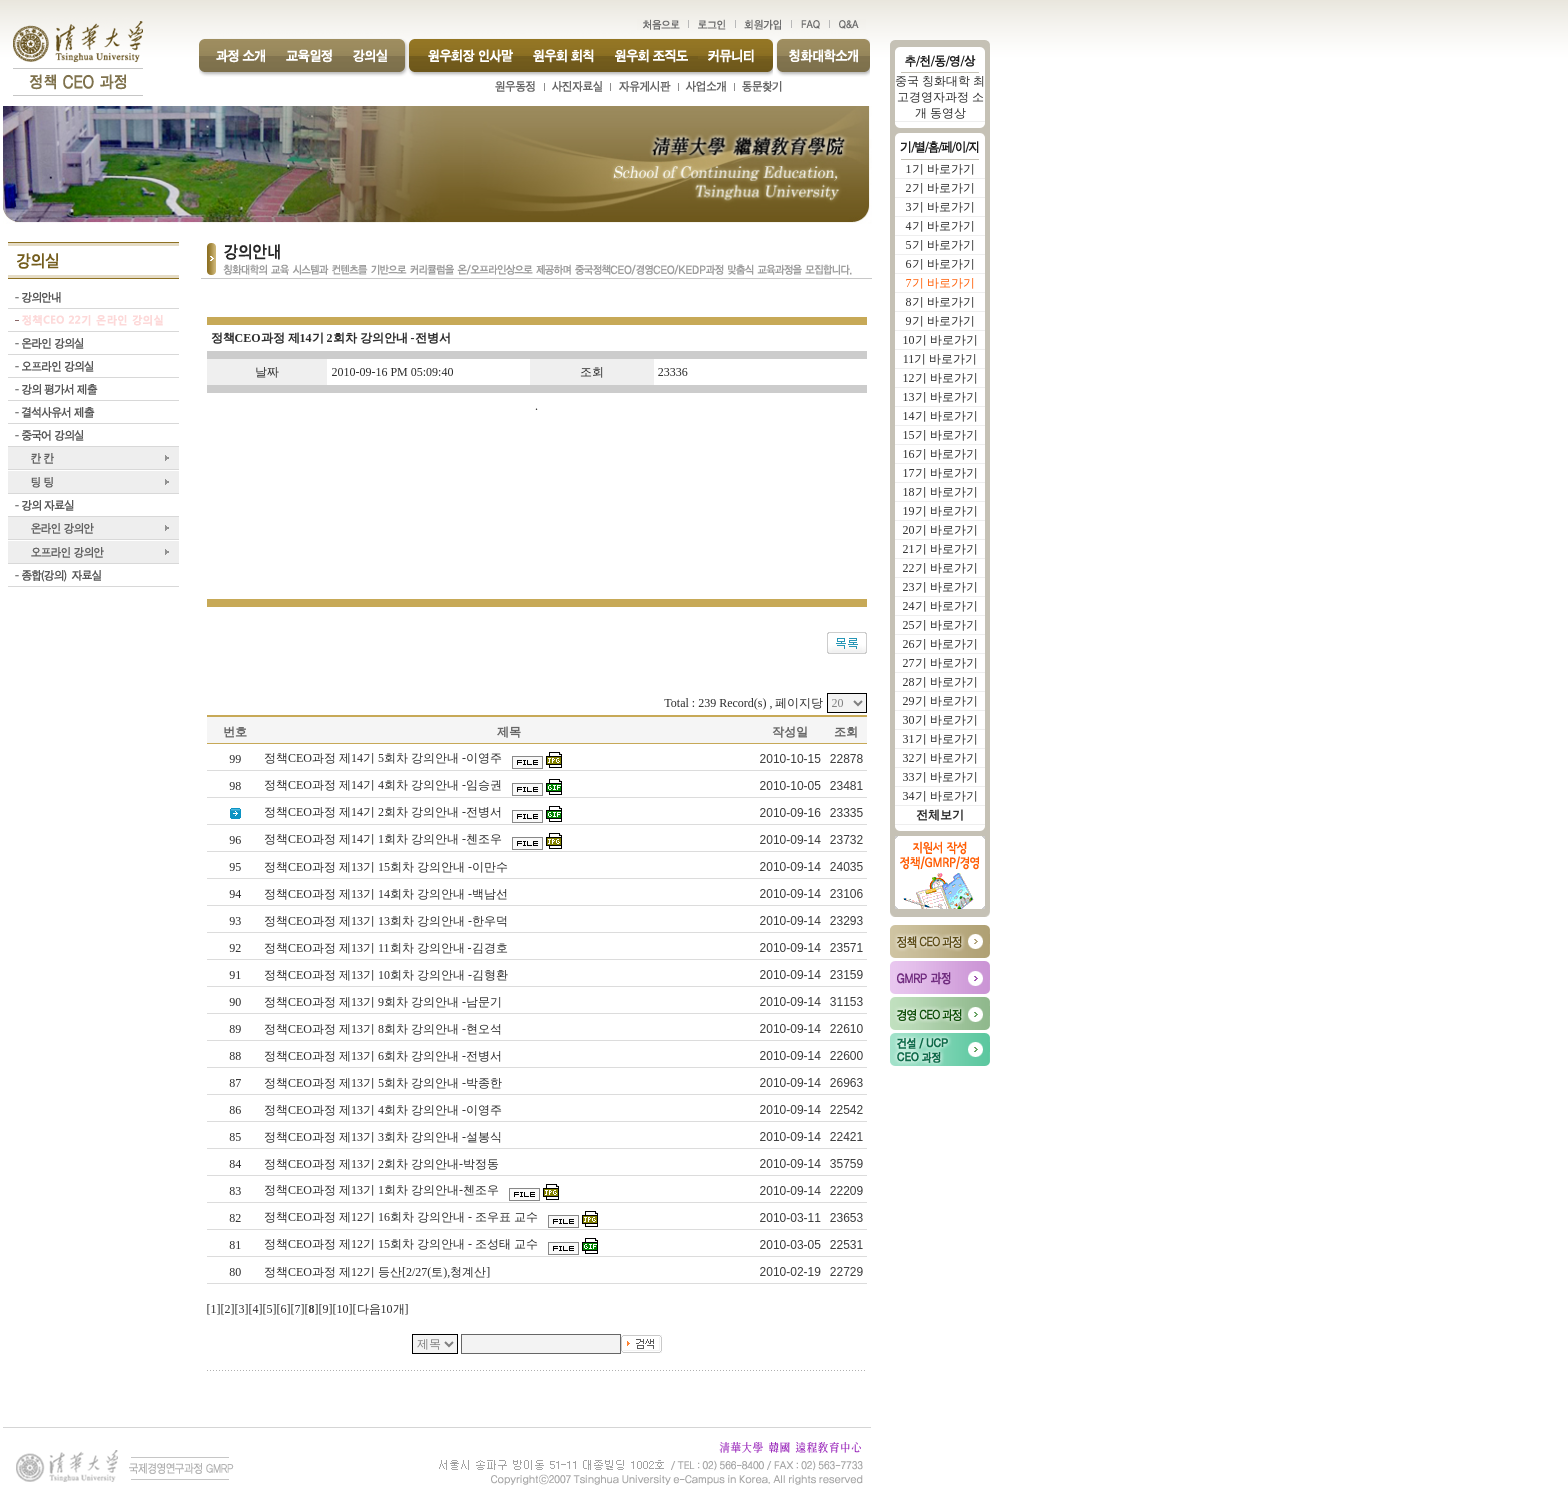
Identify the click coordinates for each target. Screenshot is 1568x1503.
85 (235, 1137)
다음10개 (381, 1309)
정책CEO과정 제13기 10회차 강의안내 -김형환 (387, 975)
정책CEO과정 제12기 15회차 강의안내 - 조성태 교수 (402, 1244)
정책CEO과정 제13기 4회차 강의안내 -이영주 (384, 1110)
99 (235, 759)
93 (235, 921)
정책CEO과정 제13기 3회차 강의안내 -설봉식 (384, 1137)
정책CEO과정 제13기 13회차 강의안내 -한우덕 (387, 921)
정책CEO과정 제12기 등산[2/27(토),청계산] (378, 1272)
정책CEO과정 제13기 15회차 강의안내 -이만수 (387, 867)
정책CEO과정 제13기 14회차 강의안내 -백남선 (387, 894)
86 (235, 1110)
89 (235, 1029)
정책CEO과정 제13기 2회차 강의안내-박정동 (383, 1164)
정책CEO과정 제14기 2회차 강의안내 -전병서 (384, 812)
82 (235, 1218)
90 (235, 1002)
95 (235, 867)
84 (235, 1164)
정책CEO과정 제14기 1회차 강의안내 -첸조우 (384, 839)
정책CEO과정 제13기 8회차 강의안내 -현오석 (384, 1029)
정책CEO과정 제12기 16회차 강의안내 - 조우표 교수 (402, 1217)
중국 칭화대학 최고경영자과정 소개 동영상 (940, 97)
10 (343, 1309)
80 (235, 1272)
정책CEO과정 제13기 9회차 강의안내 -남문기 (384, 1002)
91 (235, 975)
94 (235, 894)
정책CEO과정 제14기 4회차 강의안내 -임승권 (384, 785)
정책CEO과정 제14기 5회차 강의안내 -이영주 (384, 758)
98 (235, 786)
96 (235, 840)
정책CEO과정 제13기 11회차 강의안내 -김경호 (387, 948)
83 (235, 1191)
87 (235, 1083)
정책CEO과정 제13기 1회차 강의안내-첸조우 (383, 1190)
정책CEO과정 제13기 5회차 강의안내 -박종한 (384, 1083)
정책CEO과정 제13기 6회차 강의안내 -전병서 (384, 1056)
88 (235, 1056)
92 (235, 948)
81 (235, 1245)
